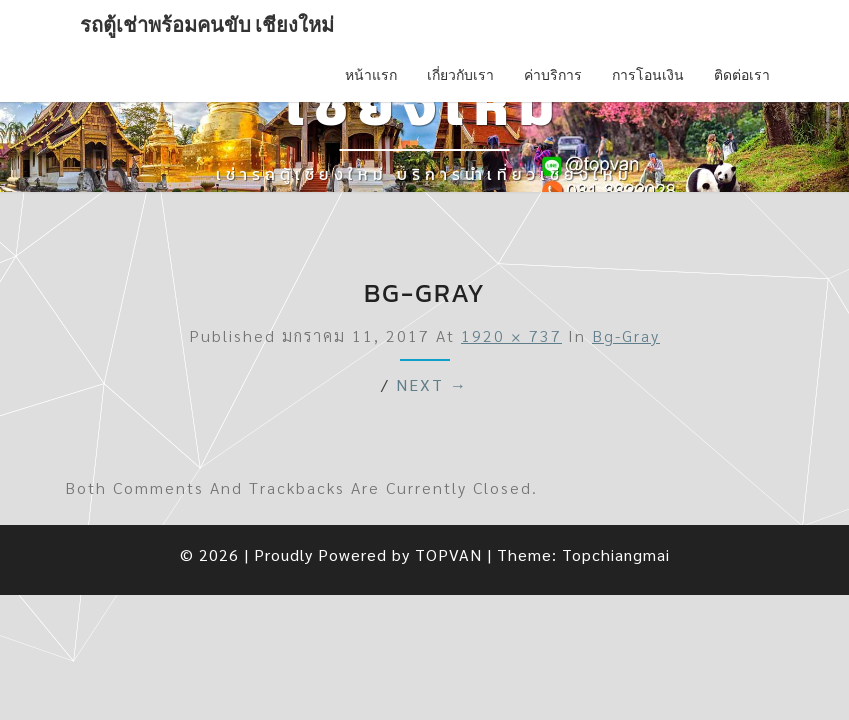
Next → (432, 384)
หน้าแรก (371, 75)
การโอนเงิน (648, 75)
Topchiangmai (616, 554)
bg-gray (626, 335)
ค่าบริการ (553, 75)
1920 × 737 (511, 335)
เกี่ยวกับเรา (460, 75)
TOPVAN (448, 554)
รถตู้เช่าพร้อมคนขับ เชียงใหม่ (207, 25)
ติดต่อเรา (742, 75)
